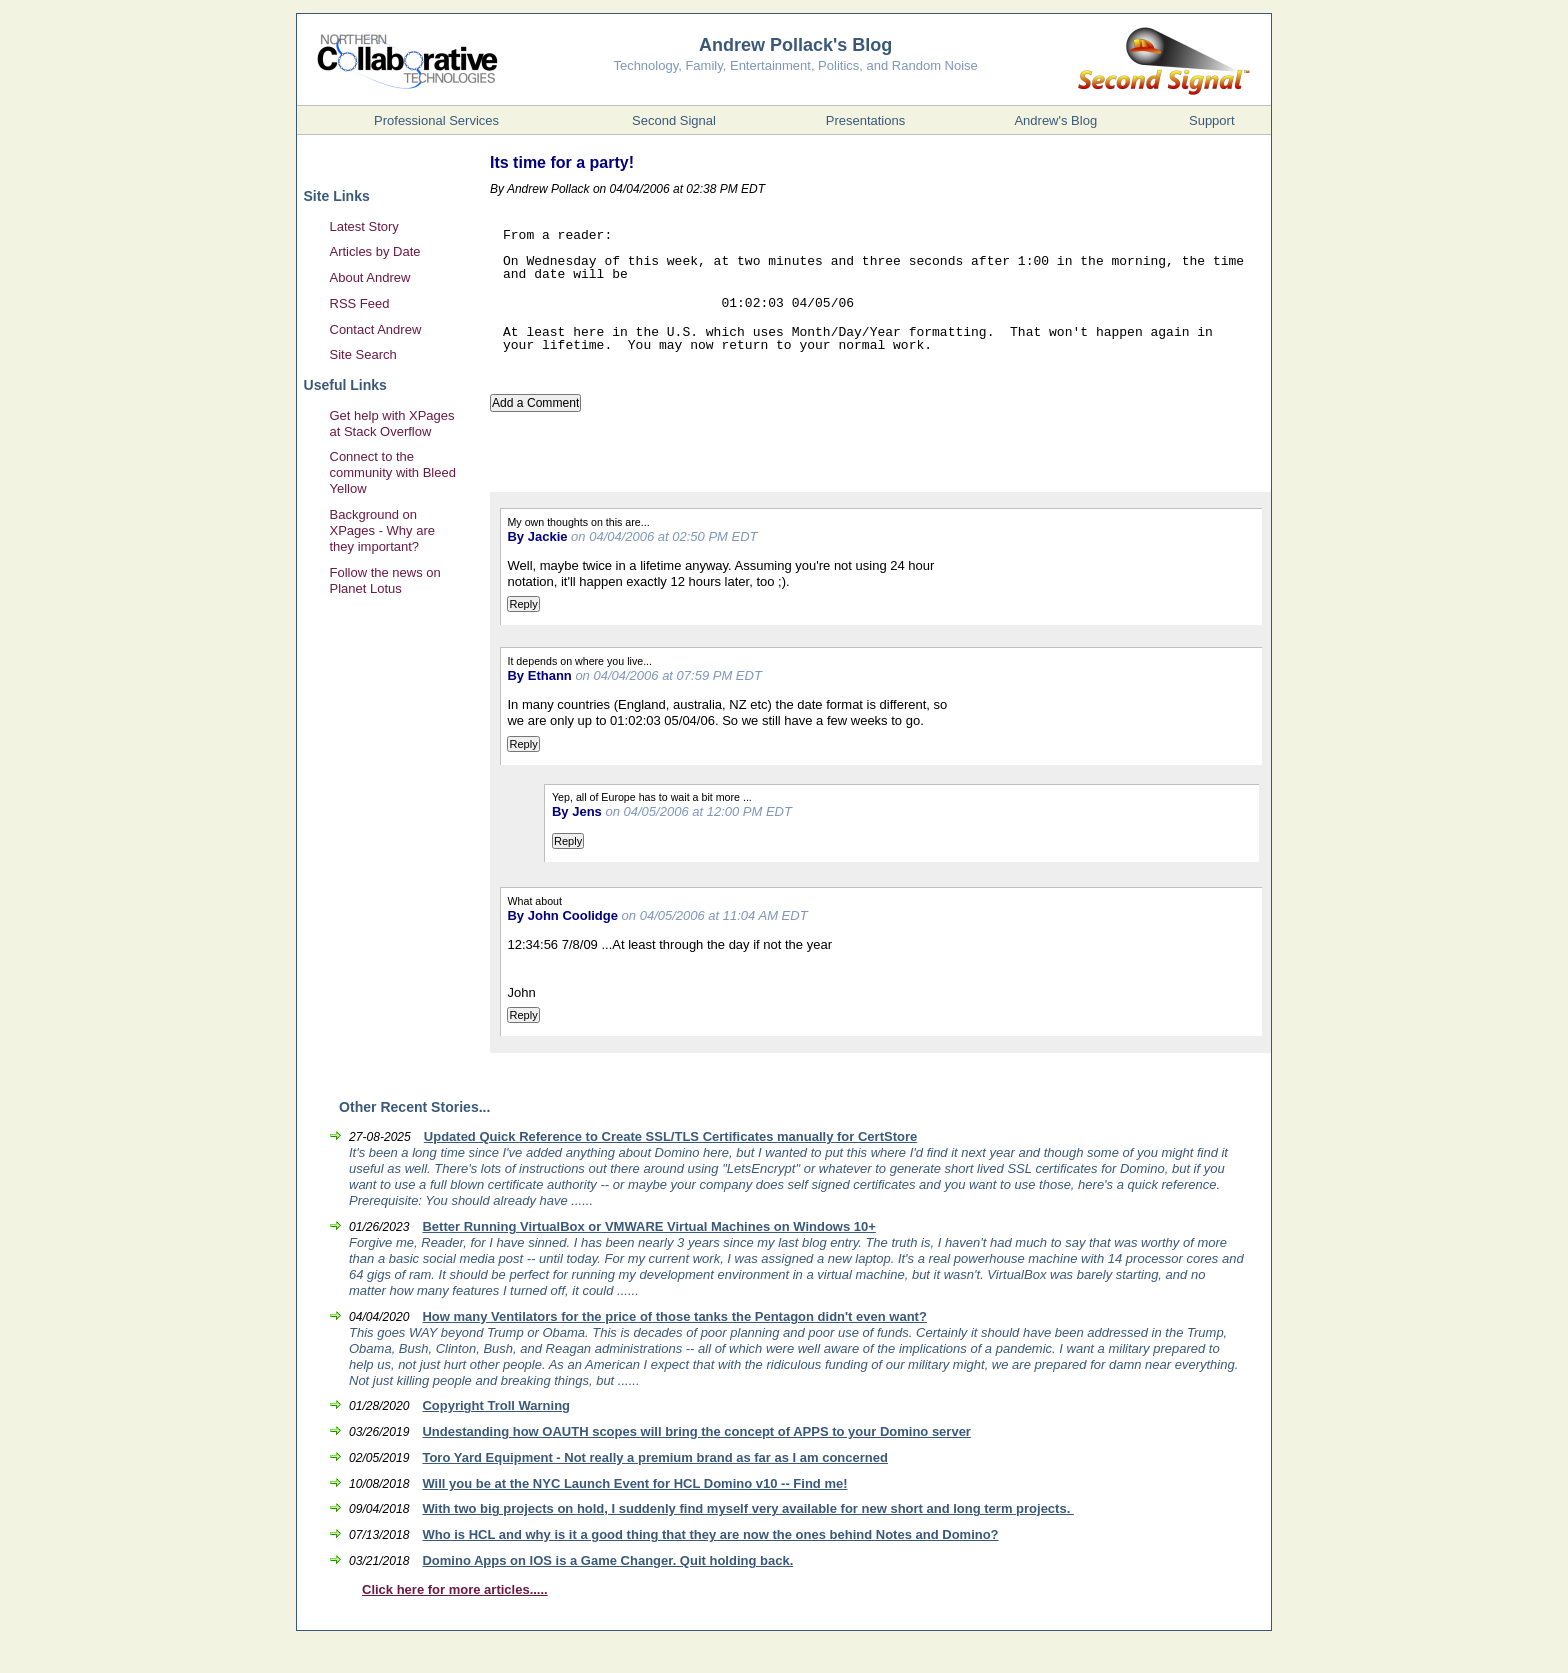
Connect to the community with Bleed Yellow (393, 472)
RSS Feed (360, 303)
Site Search (363, 354)
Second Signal (674, 120)
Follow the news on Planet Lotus (385, 580)
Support (1212, 120)
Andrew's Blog (1055, 120)
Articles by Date (375, 251)
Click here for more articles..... (455, 1589)
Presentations (866, 120)
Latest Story (364, 226)
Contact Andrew (376, 329)
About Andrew (370, 277)
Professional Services (436, 120)
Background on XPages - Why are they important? (383, 530)
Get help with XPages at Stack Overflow (392, 423)
